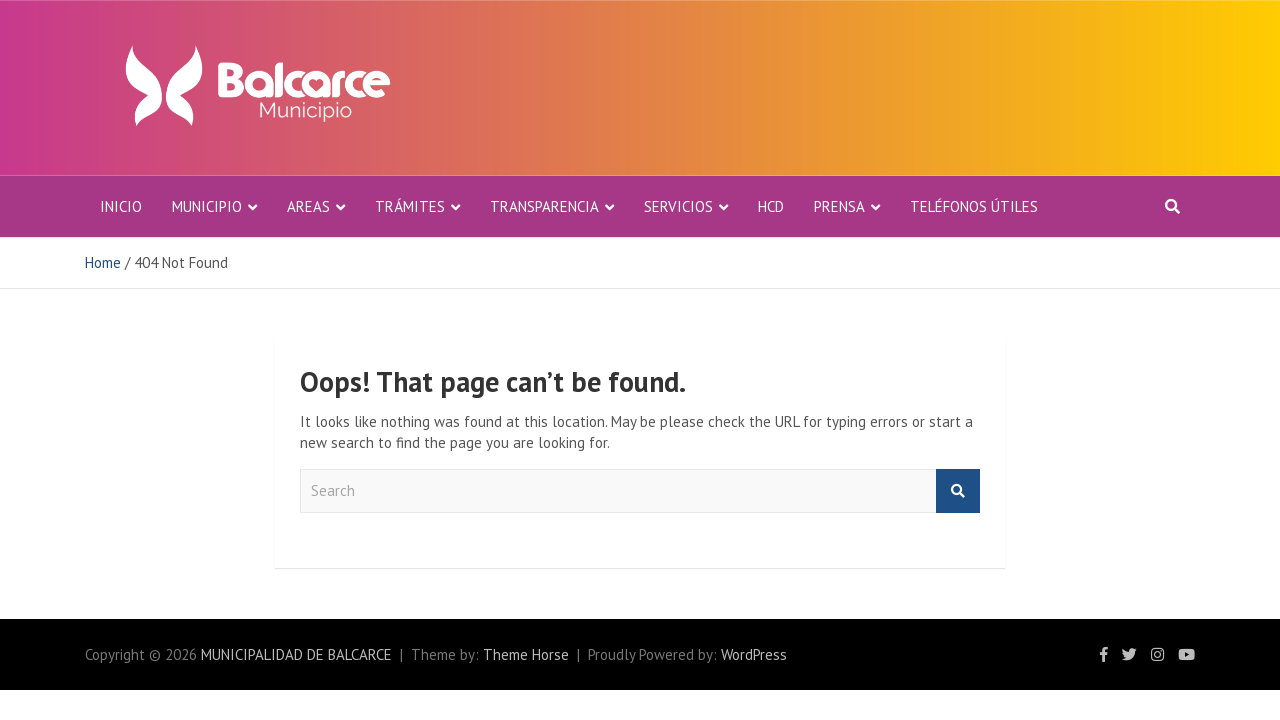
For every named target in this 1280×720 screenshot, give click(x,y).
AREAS (308, 206)
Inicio (121, 206)
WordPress (754, 654)
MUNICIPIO (207, 206)
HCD (771, 206)
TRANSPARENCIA (544, 206)
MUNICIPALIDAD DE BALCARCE (296, 654)
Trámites (410, 206)
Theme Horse (526, 654)
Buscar (958, 491)
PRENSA (839, 206)
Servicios (678, 206)
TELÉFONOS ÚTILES (974, 206)
